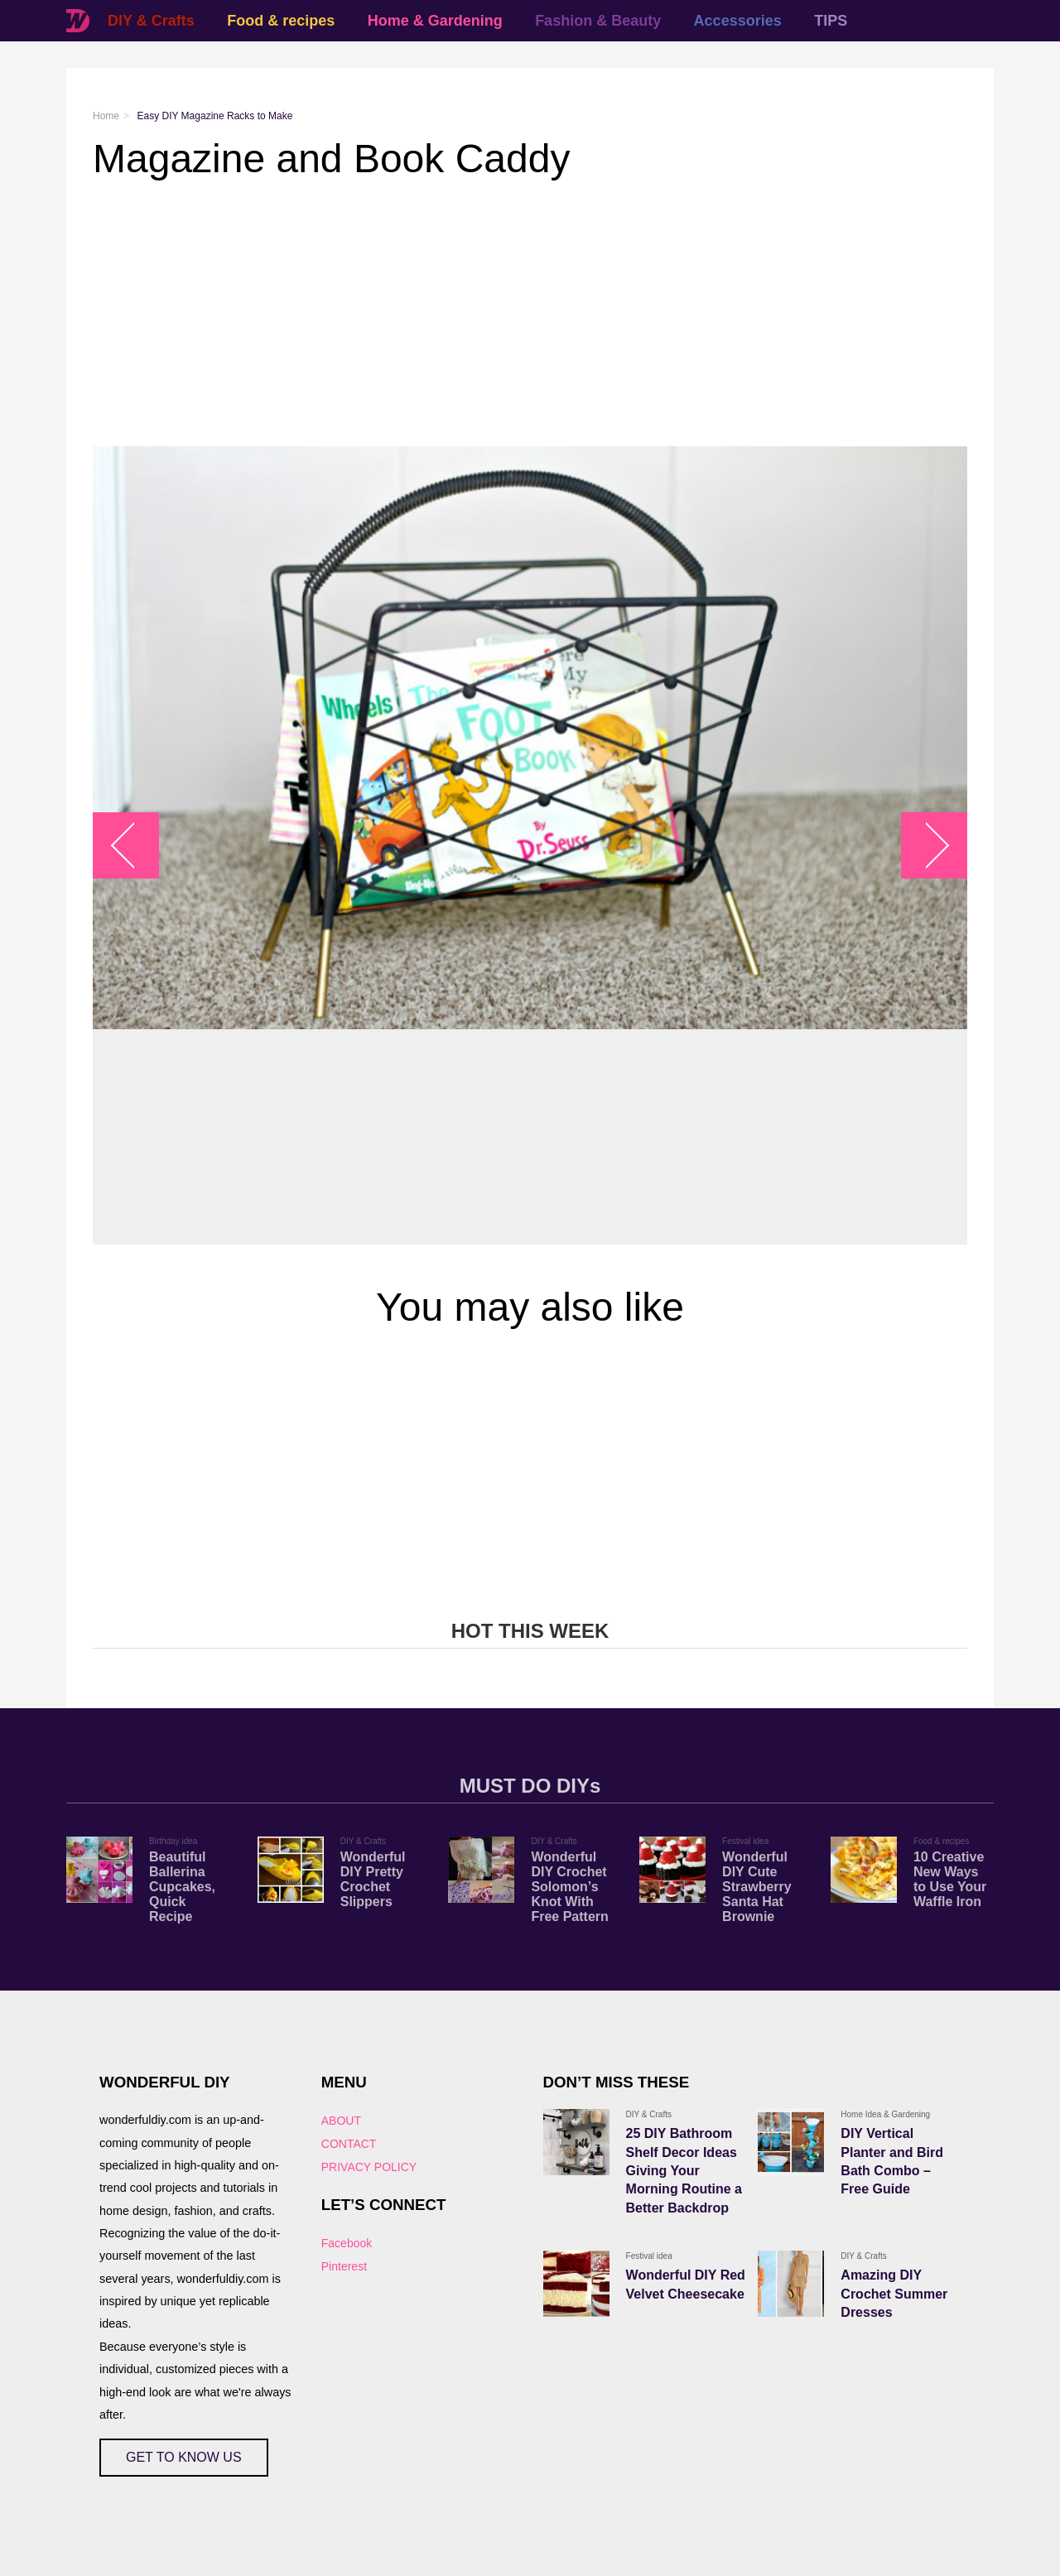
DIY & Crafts (151, 20)
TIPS (830, 20)
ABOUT (341, 2120)
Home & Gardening (435, 20)
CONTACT (349, 2143)
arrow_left (134, 845)
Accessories (738, 20)
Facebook (346, 2243)
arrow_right (926, 845)
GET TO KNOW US (184, 2457)
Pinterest (344, 2266)
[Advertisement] (530, 314)
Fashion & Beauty (598, 20)
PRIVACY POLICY (369, 2167)
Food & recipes (281, 20)
